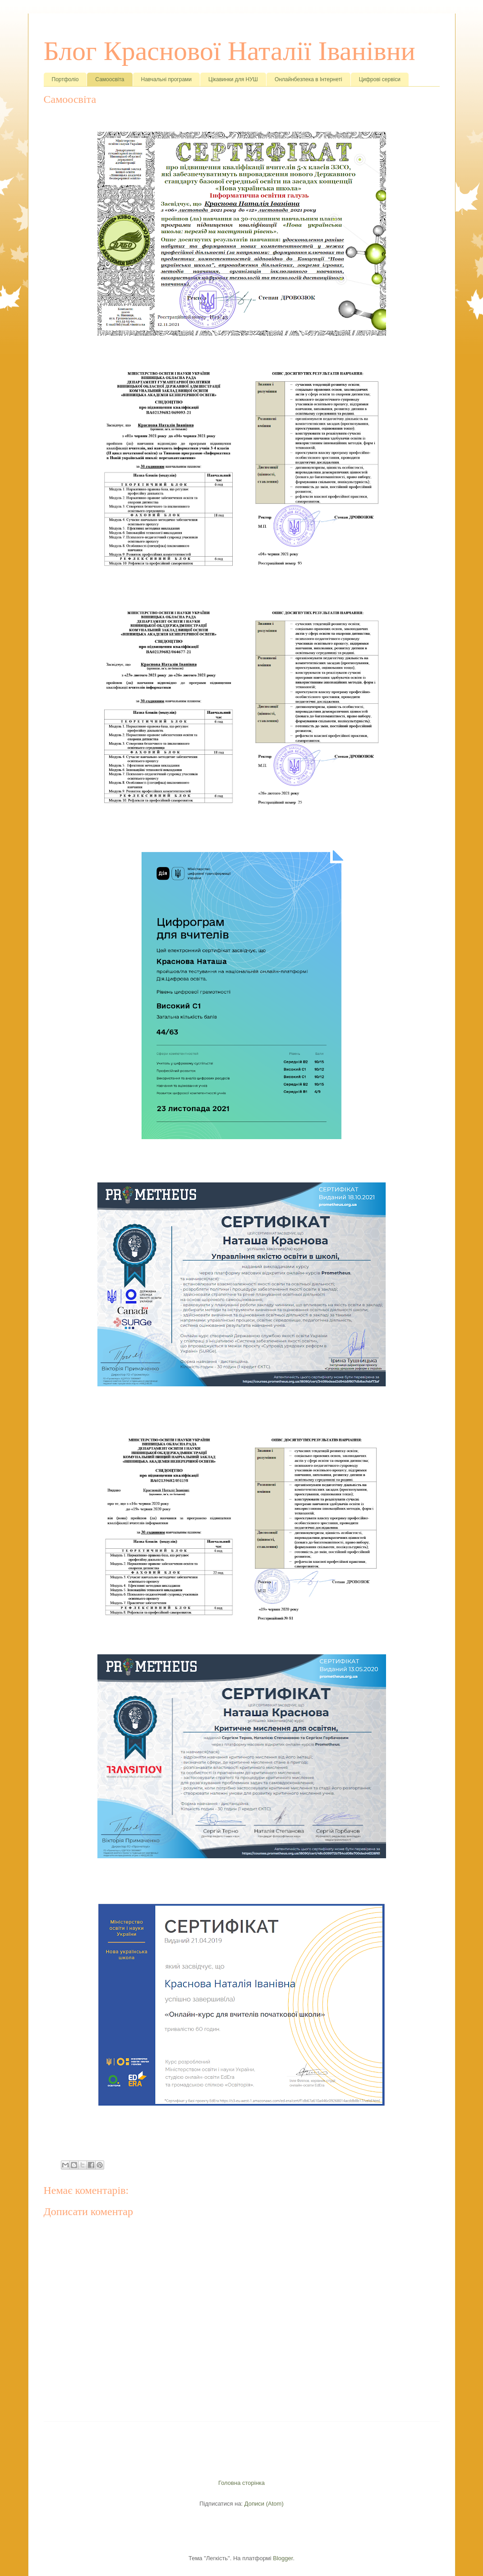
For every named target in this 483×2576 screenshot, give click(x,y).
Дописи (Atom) (264, 2503)
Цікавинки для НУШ (233, 79)
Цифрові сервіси (379, 79)
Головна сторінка (241, 2482)
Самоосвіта (109, 79)
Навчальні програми (166, 79)
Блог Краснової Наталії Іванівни (229, 51)
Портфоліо (65, 79)
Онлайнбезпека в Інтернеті (308, 79)
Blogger (283, 2558)
